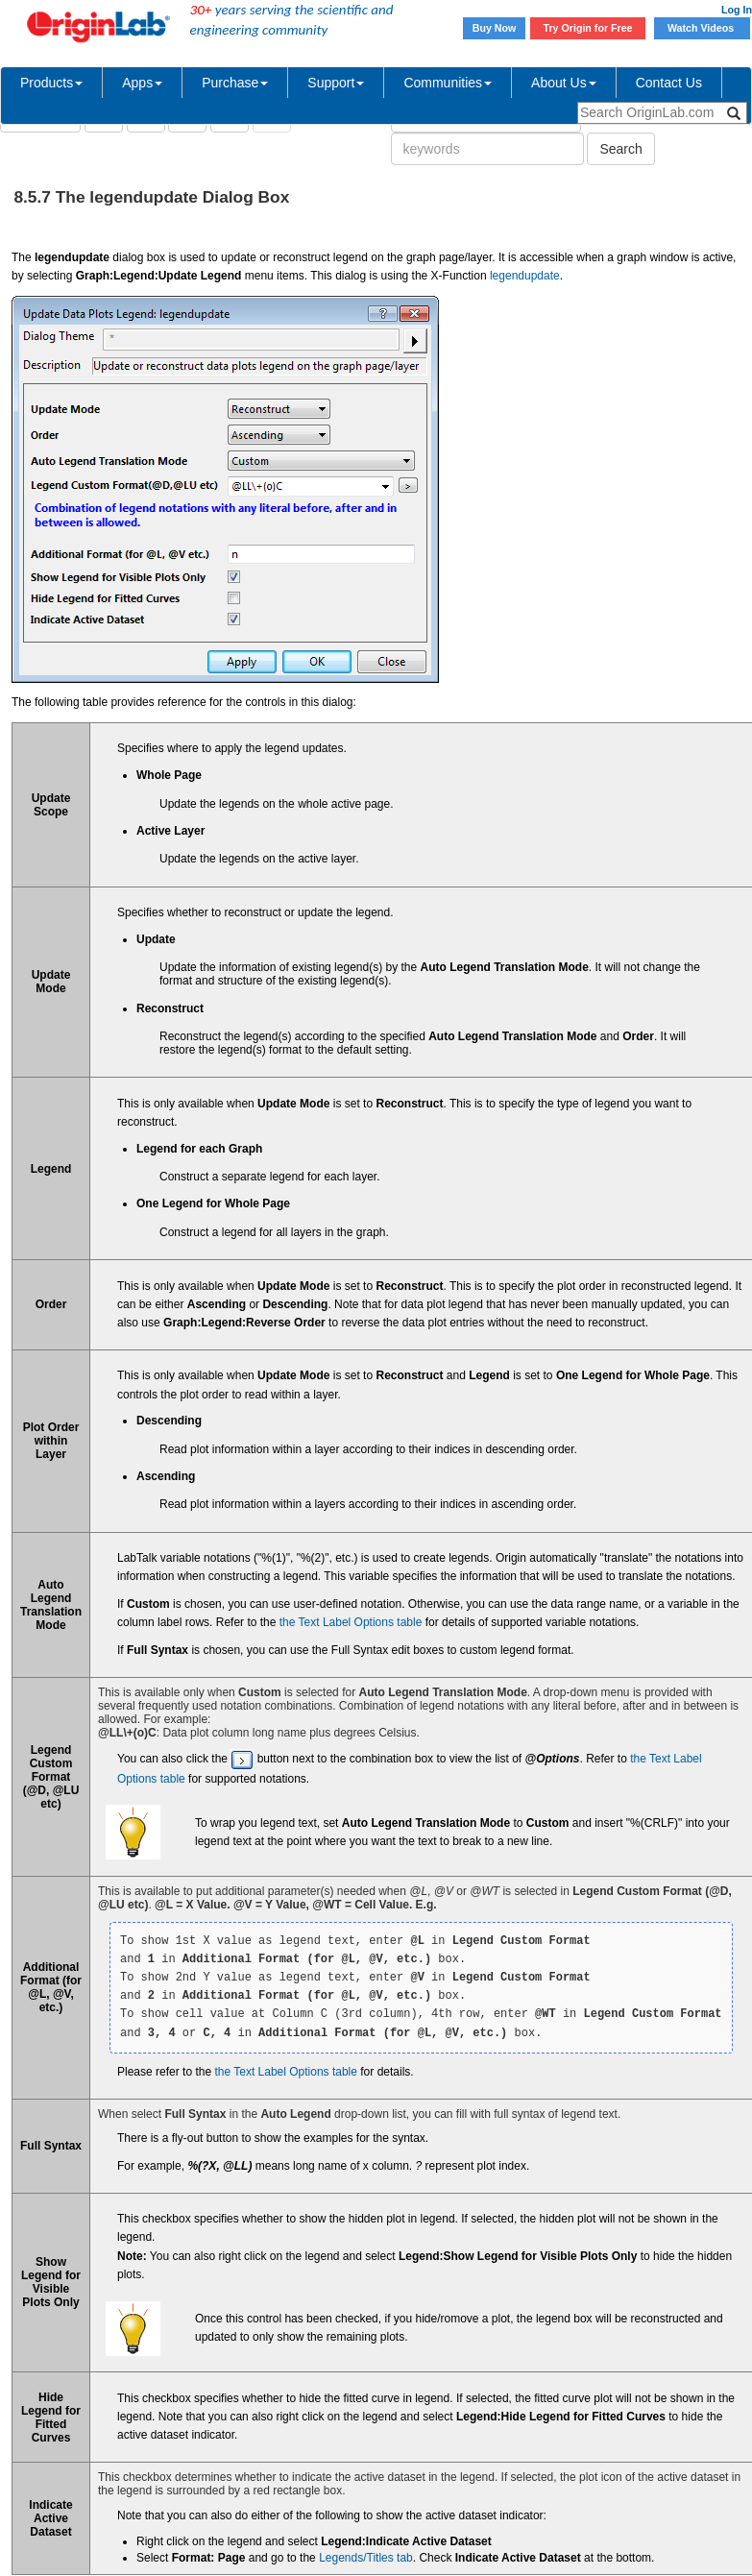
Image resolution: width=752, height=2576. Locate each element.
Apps (142, 82)
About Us (563, 82)
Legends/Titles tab (366, 2557)
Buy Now (495, 28)
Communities (447, 82)
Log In (736, 9)
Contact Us (669, 82)
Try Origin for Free (588, 28)
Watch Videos (702, 28)
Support (335, 82)
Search (620, 149)
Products (51, 82)
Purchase (235, 82)
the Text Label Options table (351, 1622)
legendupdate (525, 275)
